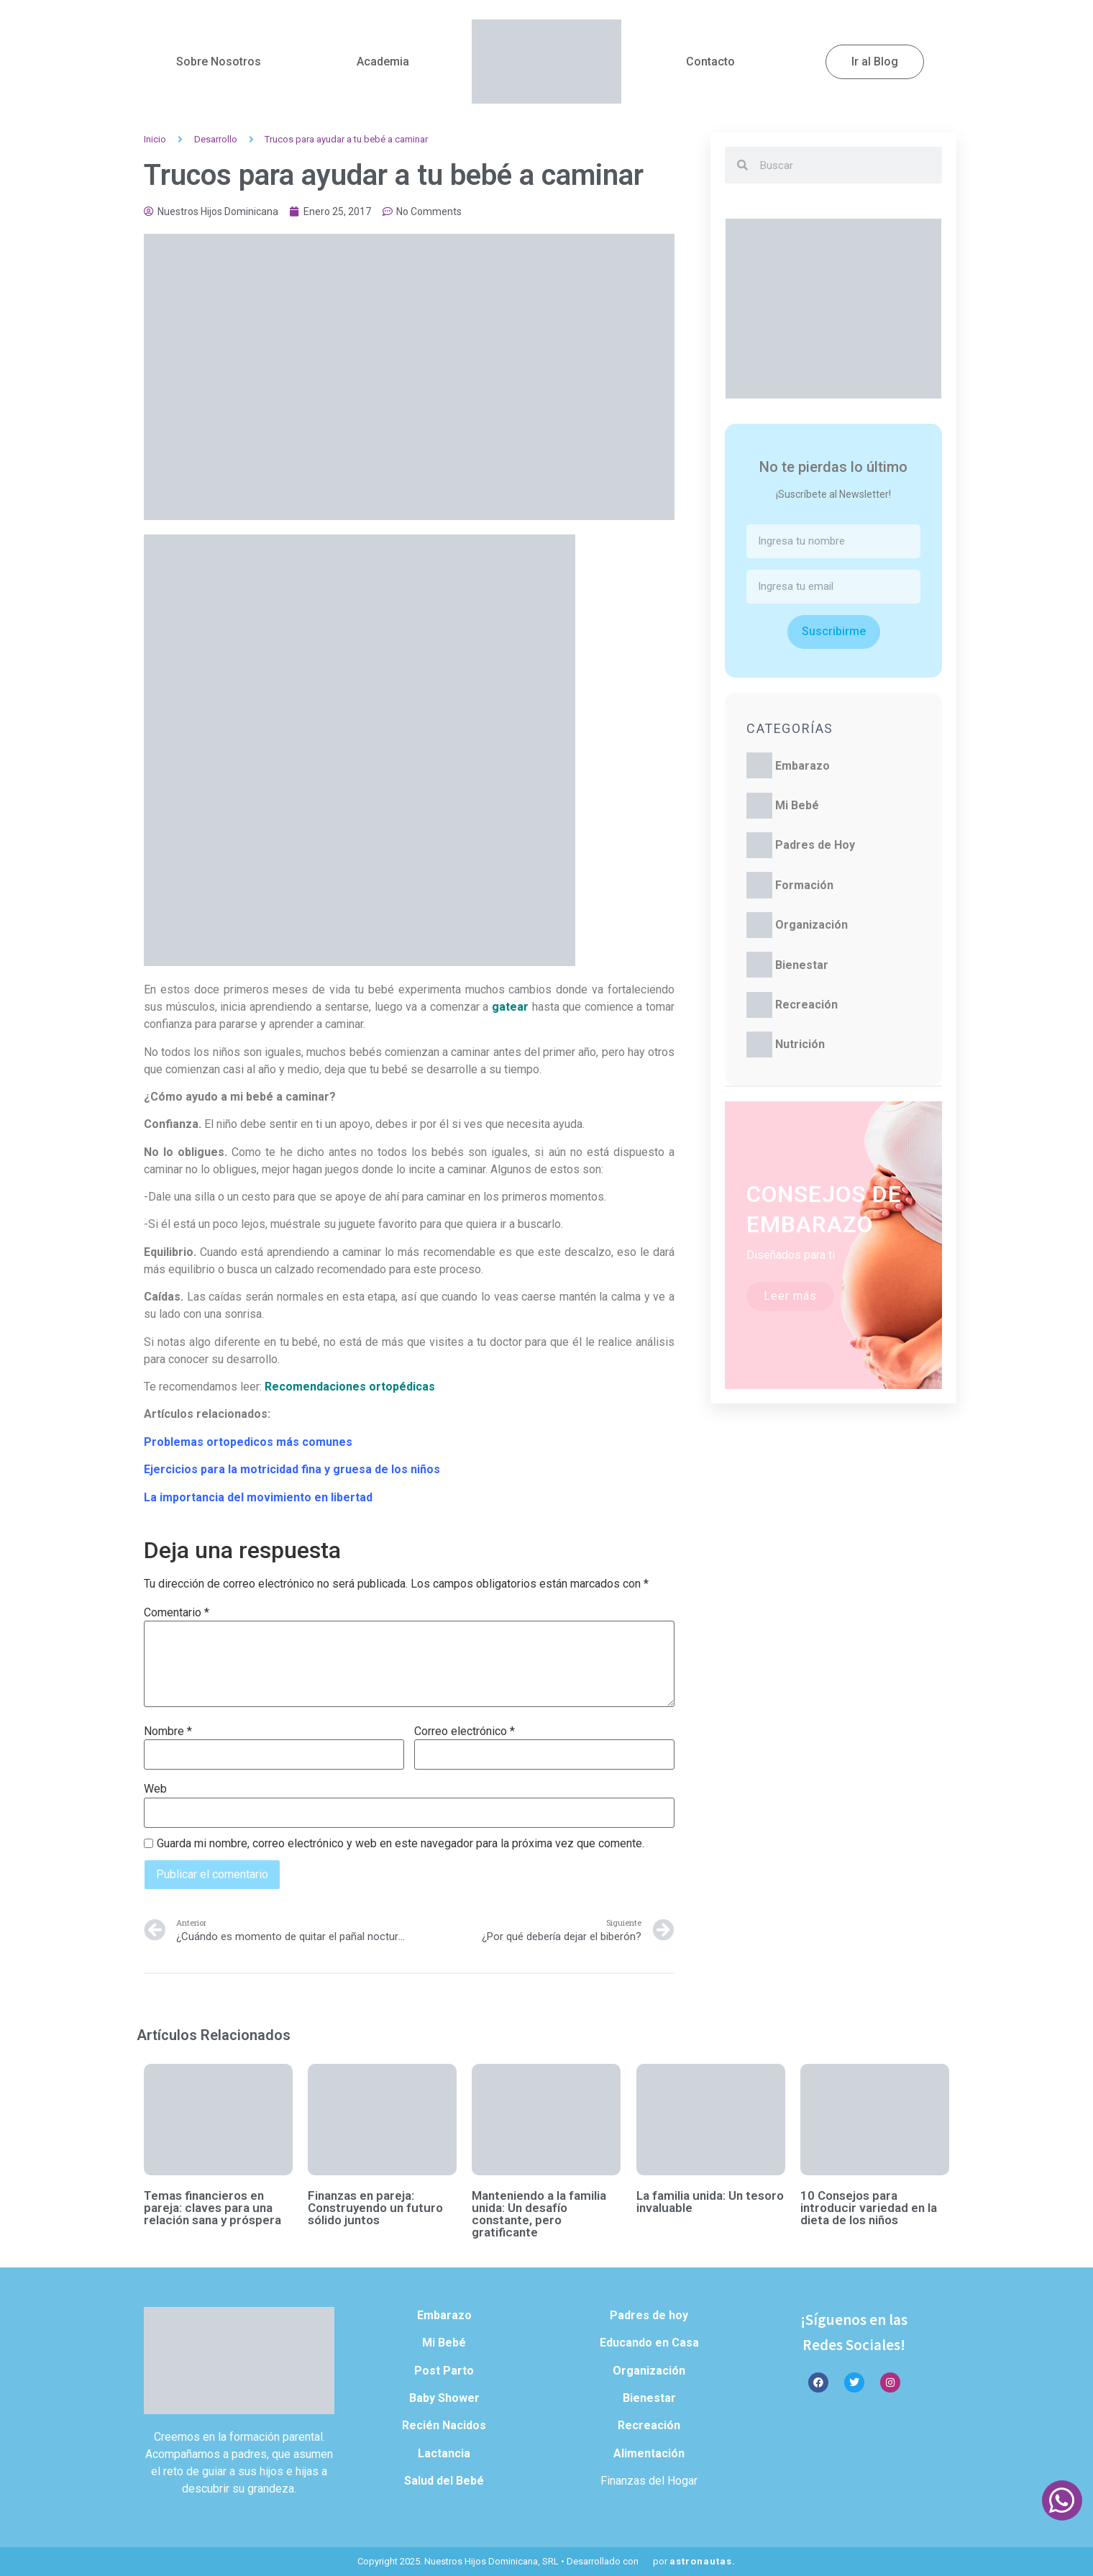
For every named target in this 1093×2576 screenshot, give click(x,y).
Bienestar (801, 965)
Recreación (806, 1004)
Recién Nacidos (444, 2425)
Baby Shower (444, 2398)
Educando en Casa (649, 2342)
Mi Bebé (797, 805)
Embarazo (802, 766)
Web (155, 1789)
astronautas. (702, 2561)
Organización (811, 925)
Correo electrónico (464, 1731)
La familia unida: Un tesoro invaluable (710, 2201)
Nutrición (800, 1044)
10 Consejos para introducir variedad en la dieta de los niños (868, 2207)
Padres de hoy (649, 2315)
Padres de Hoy (815, 845)
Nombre (168, 1731)
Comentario (176, 1613)
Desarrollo (215, 139)
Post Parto (444, 2370)
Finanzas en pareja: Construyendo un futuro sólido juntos (375, 2207)
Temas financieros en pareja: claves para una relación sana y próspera (212, 2207)
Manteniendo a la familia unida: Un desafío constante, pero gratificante (539, 2213)
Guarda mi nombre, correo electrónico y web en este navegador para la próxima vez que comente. (400, 1843)
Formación (804, 885)
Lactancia (444, 2453)
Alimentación (649, 2453)
